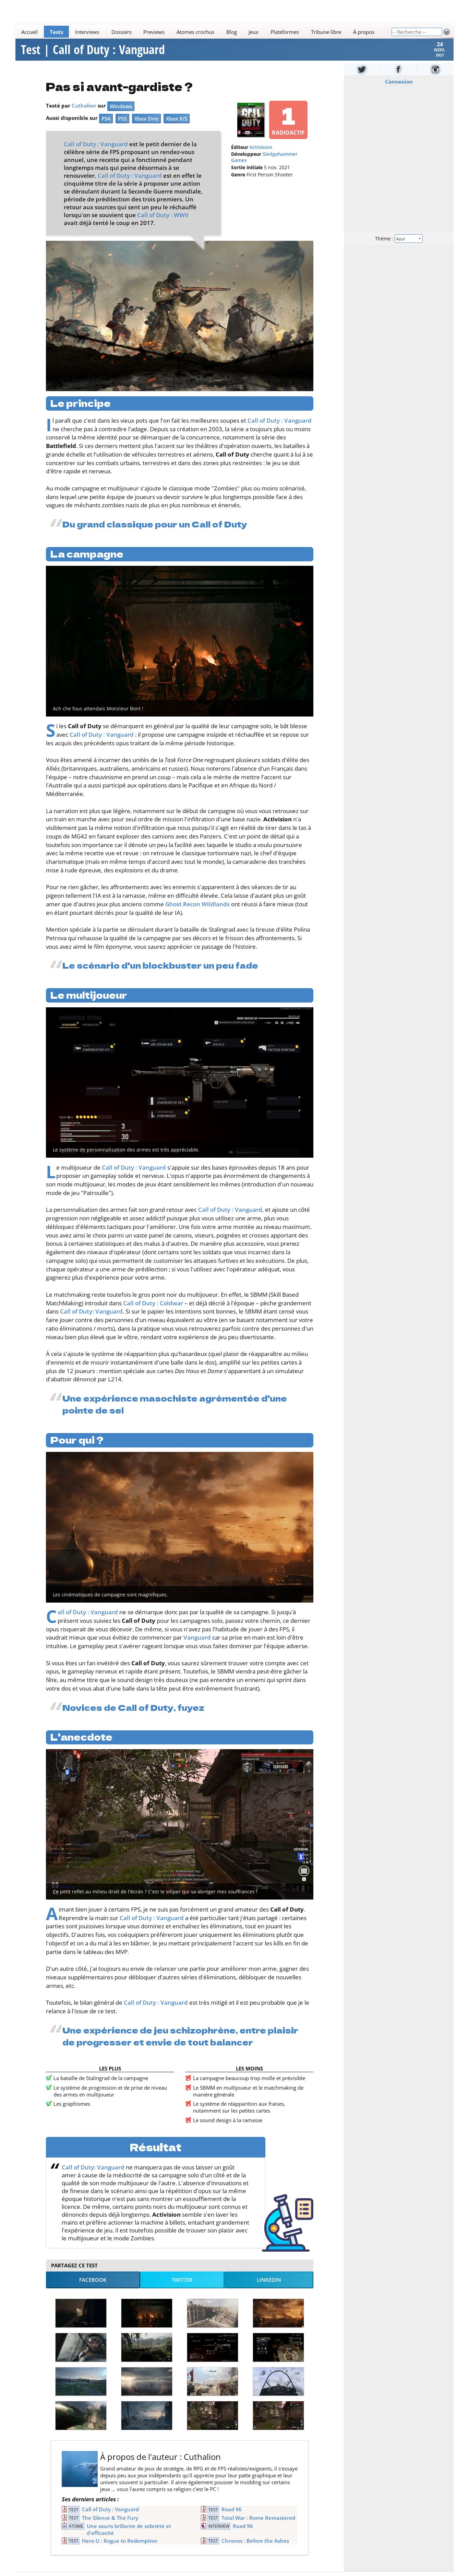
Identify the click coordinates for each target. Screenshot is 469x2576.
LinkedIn (269, 2288)
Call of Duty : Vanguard (96, 153)
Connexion (398, 90)
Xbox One (146, 127)
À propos (363, 31)
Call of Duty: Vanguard (91, 1320)
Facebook (93, 2288)
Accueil (30, 31)
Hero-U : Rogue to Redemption (120, 2549)
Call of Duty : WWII (162, 224)
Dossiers (121, 31)
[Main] (203, 32)
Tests (56, 31)
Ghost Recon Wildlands (197, 913)
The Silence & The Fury (110, 2526)
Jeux (254, 31)
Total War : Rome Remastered (258, 2526)
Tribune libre (326, 31)
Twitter (182, 2288)
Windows (121, 115)
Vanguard (197, 1646)
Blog (231, 31)
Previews (154, 31)
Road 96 (231, 2518)
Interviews (87, 31)
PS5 (122, 127)
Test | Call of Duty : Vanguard (93, 54)
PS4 (105, 127)
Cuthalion (84, 114)
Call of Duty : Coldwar (153, 1312)
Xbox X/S (176, 127)
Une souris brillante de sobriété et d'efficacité (129, 2538)
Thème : (398, 247)
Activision (261, 156)
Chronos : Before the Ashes (255, 2549)
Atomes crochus (195, 31)
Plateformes (284, 31)
